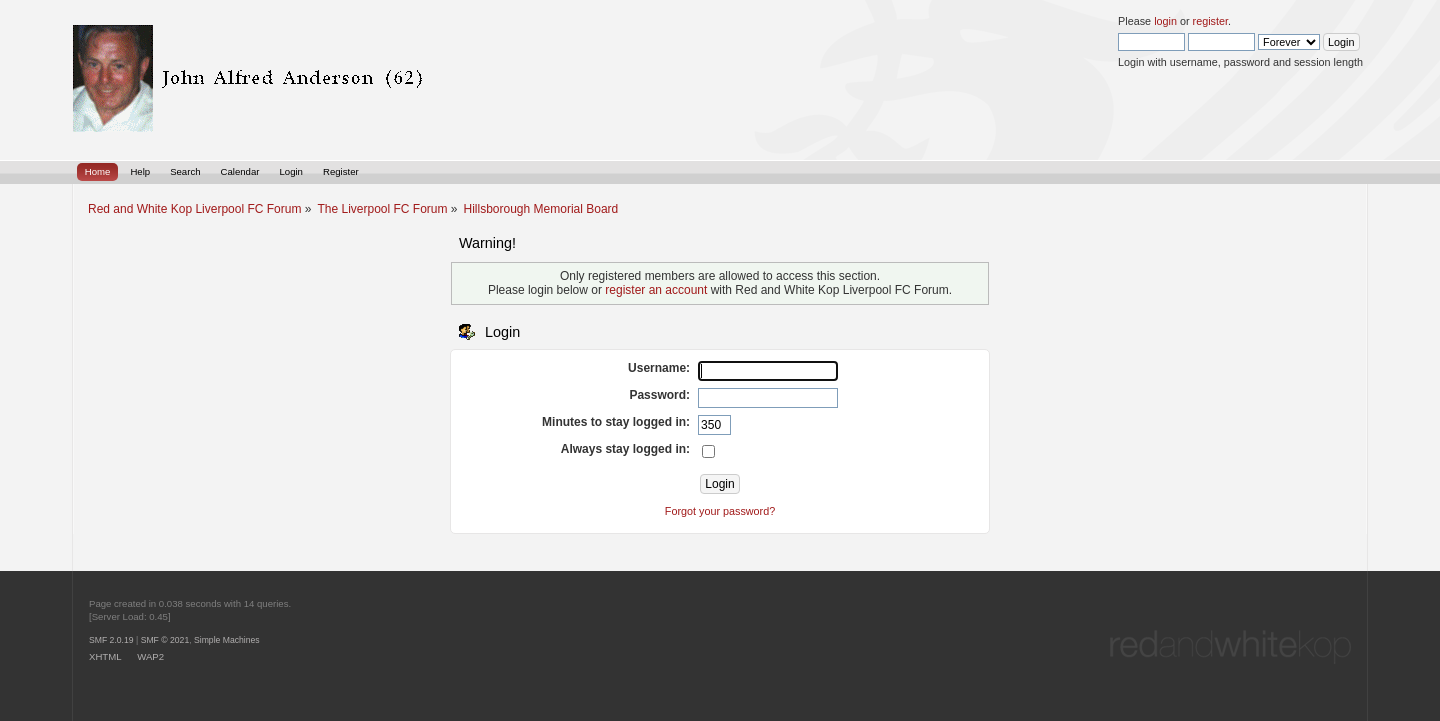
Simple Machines (227, 640)
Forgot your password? (720, 511)
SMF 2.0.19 (111, 640)
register (1210, 21)
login (1165, 21)
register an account (656, 290)
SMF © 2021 (165, 640)
